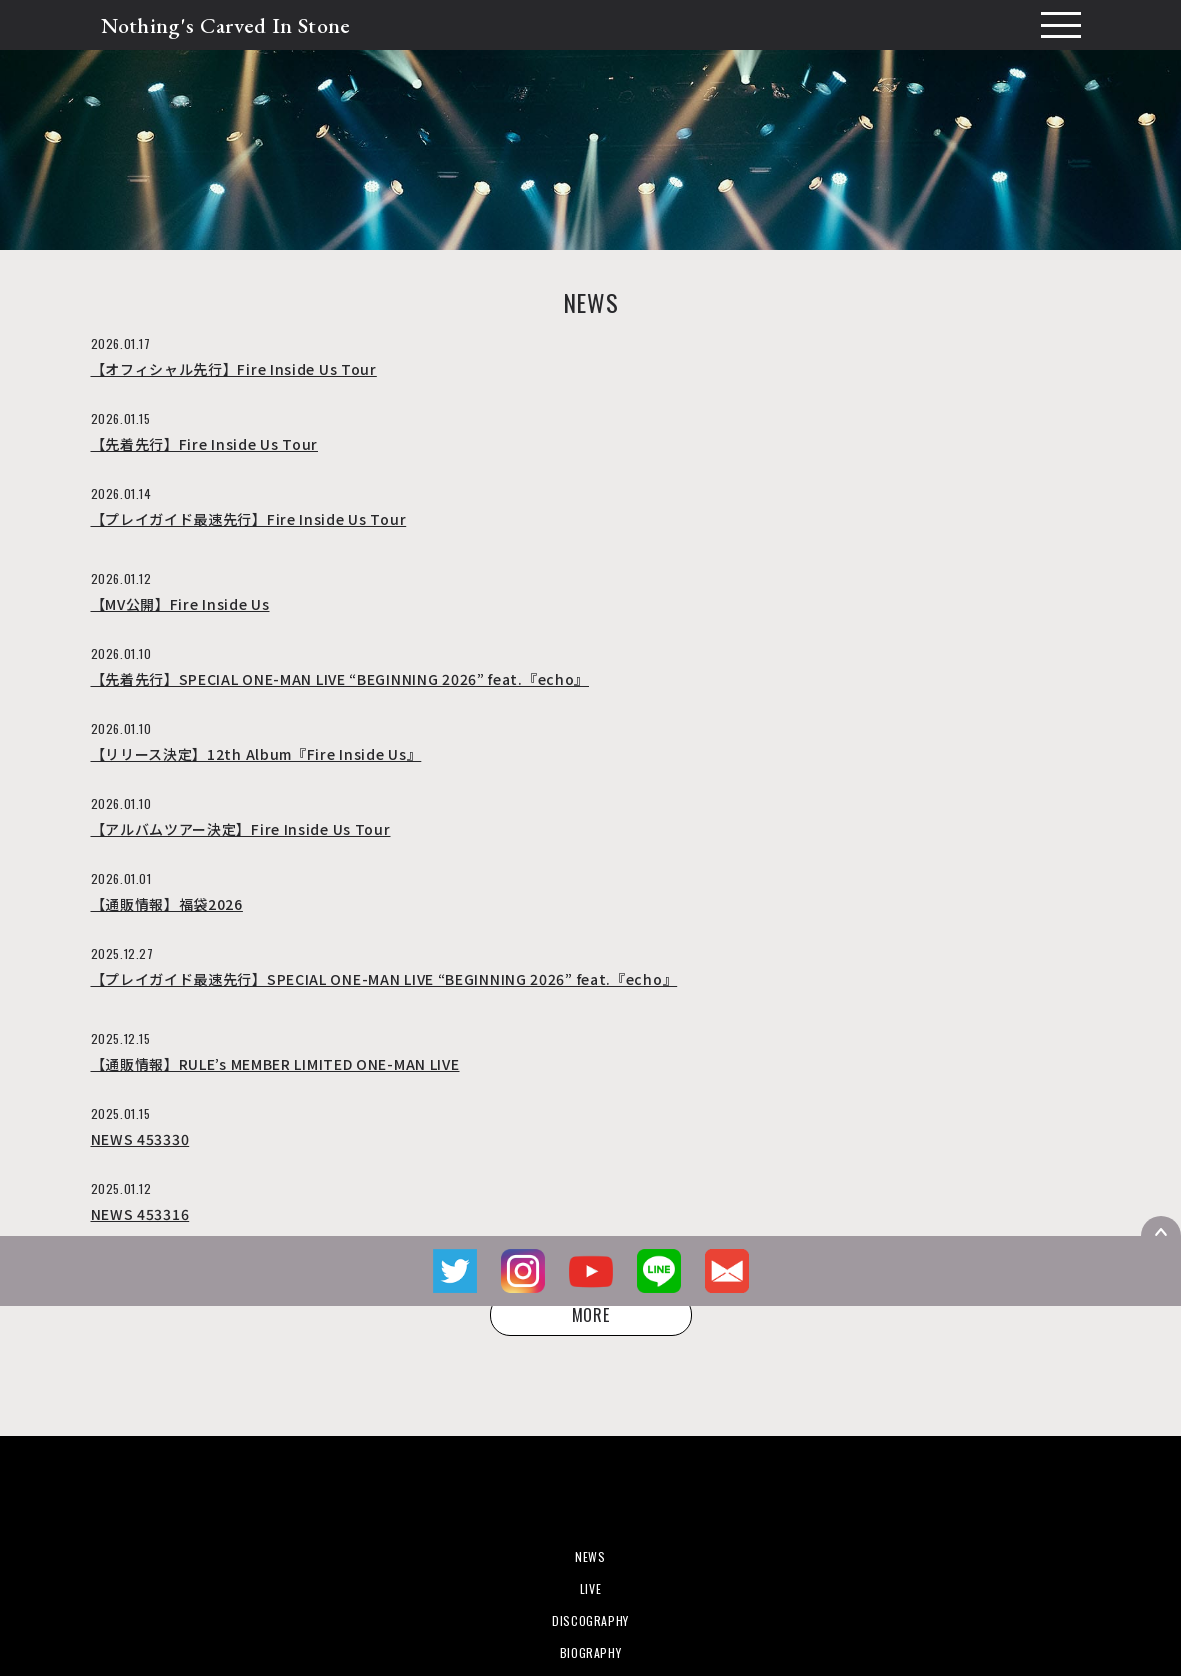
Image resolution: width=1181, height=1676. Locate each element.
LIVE (590, 1588)
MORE (591, 1315)
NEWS (590, 1556)
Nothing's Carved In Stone (226, 25)
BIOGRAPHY (590, 1652)
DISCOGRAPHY (590, 1620)
